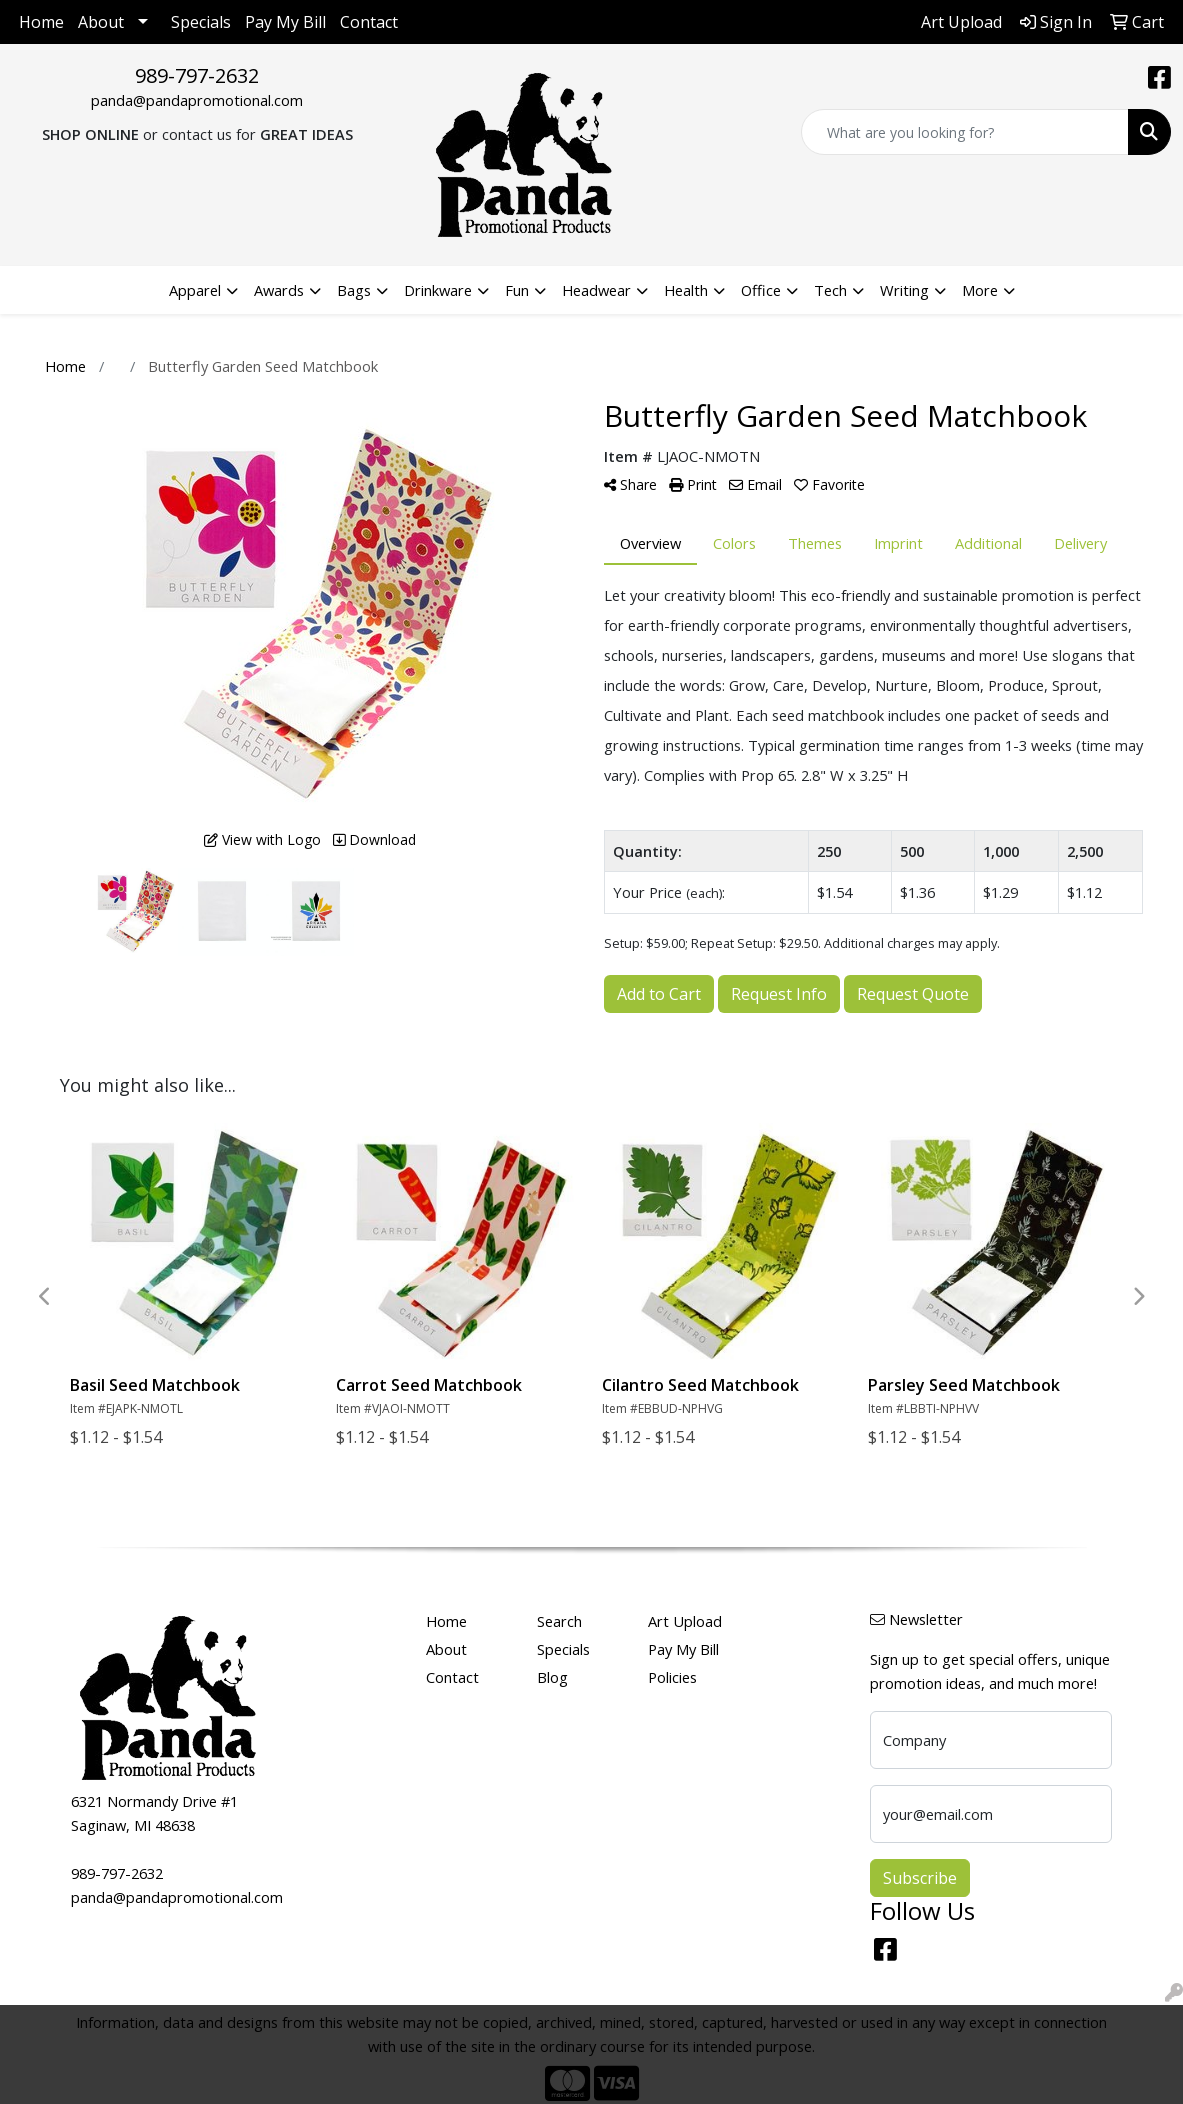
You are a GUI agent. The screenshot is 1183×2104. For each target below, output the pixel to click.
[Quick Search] (965, 132)
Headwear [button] (596, 290)
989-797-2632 (197, 75)
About (101, 22)
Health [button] (686, 290)
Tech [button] (830, 290)
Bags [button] (354, 290)
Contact (369, 22)
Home (41, 22)
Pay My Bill (285, 22)
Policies (672, 1677)
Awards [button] (279, 290)
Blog (552, 1677)
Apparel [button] (195, 290)
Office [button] (761, 290)
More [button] (980, 290)
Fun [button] (517, 290)
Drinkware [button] (438, 290)
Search (559, 1621)
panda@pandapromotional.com (197, 100)
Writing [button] (904, 290)
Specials (201, 22)
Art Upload (685, 1621)
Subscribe (920, 1878)
